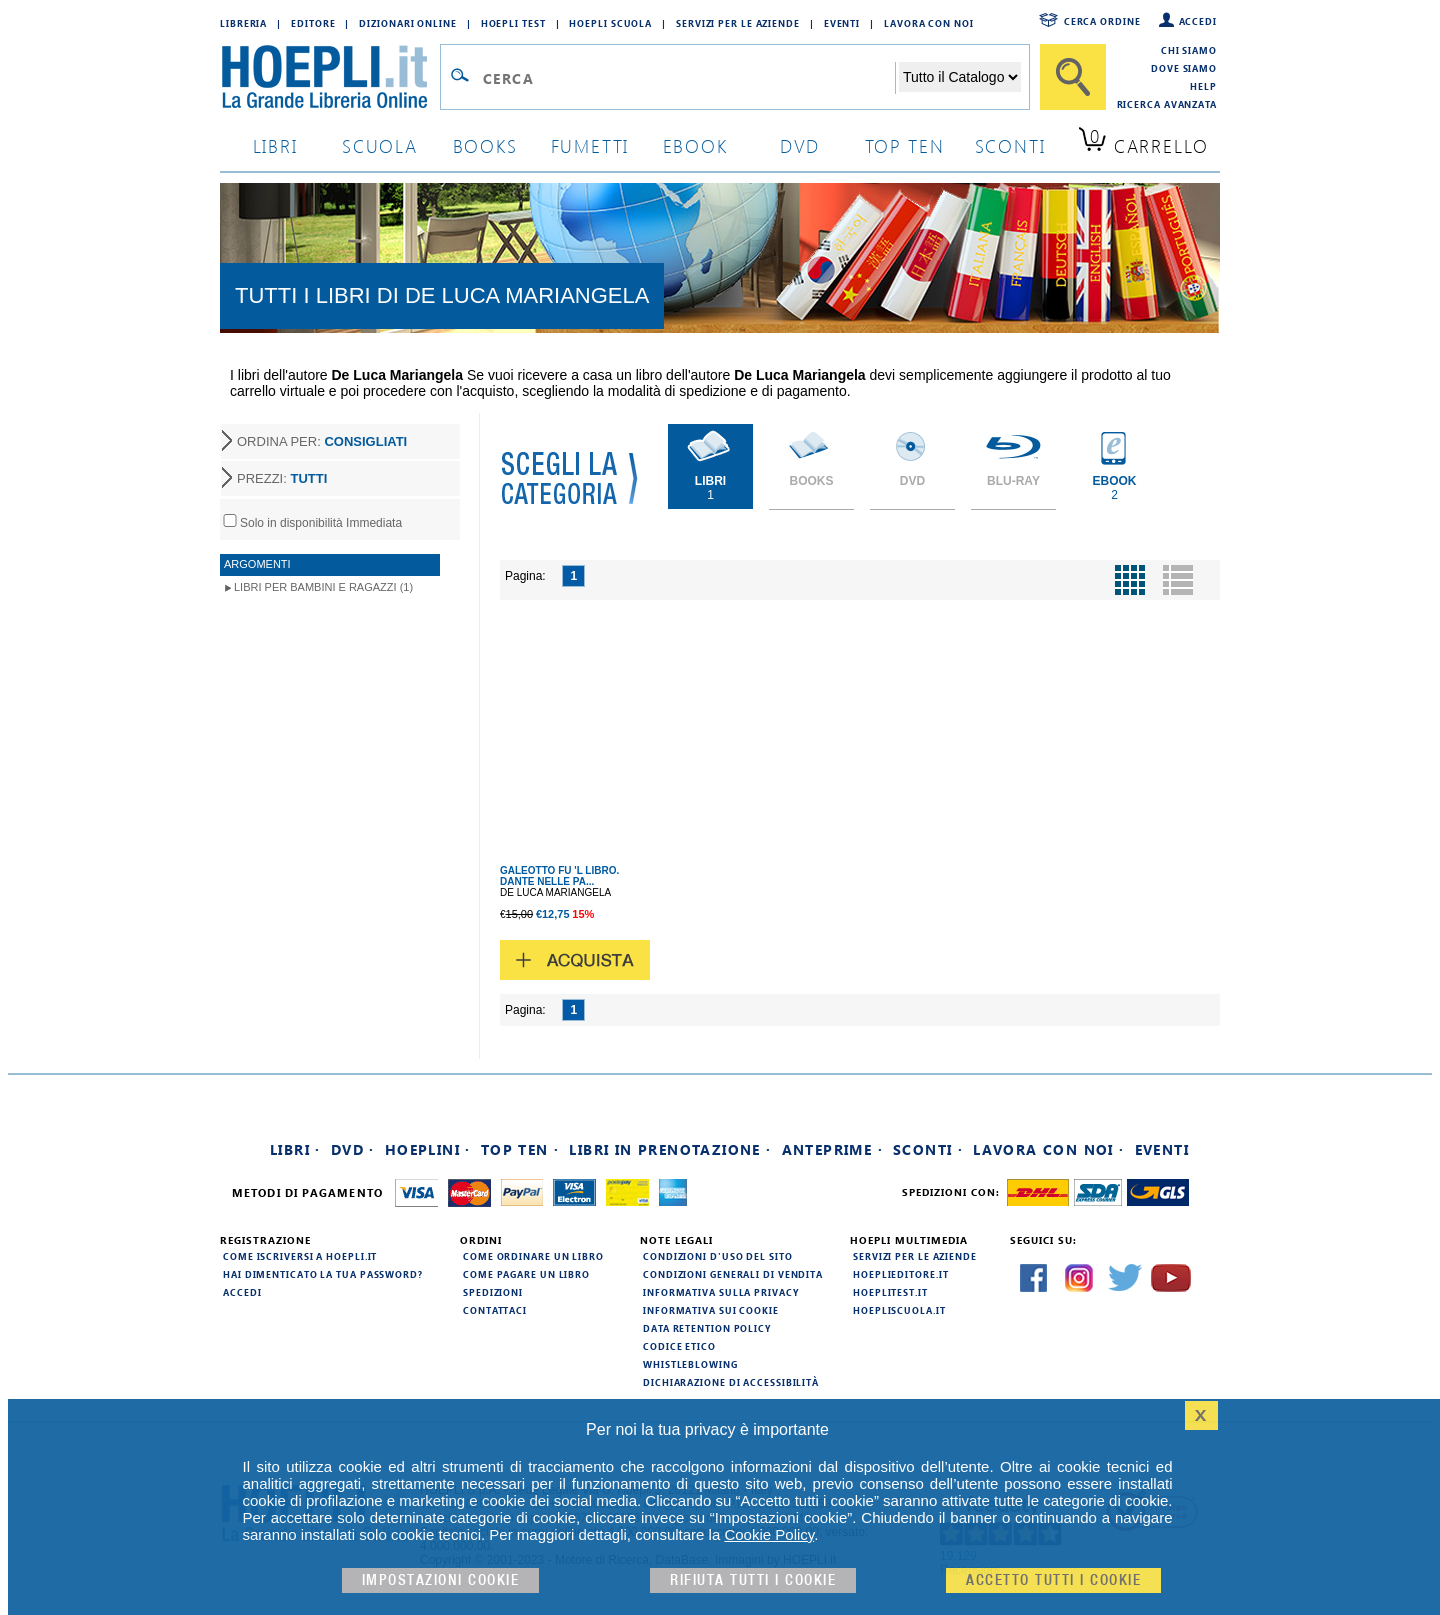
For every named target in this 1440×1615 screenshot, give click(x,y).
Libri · (295, 1149)
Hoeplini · (428, 1149)
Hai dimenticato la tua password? (323, 1274)
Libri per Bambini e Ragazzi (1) (323, 587)
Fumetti (590, 145)
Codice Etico (679, 1346)
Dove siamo (1184, 68)
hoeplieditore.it (900, 1274)
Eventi (842, 23)
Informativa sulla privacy (721, 1292)
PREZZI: (282, 478)
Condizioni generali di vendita (733, 1274)
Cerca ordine (1102, 21)
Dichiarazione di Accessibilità (731, 1382)
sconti (1010, 145)
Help (1203, 86)
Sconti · (928, 1149)
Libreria (243, 23)
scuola (380, 145)
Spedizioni (493, 1292)
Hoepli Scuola (610, 23)
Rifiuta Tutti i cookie (753, 1580)
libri (275, 145)
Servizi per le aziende (738, 23)
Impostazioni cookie (441, 1580)
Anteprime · (832, 1149)
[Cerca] (1073, 77)
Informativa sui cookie (711, 1310)
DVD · (353, 1149)
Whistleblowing (690, 1364)
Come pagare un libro (526, 1274)
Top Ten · (520, 1149)
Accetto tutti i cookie (1053, 1580)
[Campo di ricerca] (688, 78)
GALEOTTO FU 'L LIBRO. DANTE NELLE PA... (559, 876)
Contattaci (495, 1310)
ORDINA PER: (322, 441)
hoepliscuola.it (899, 1310)
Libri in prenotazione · (670, 1149)
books (485, 145)
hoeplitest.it (890, 1292)
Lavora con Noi (929, 23)
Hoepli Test (513, 23)
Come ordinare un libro (533, 1256)
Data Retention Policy (707, 1328)
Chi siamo (1189, 50)
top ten (905, 145)
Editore (313, 23)
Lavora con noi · (1048, 1149)
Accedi (1198, 21)
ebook (695, 145)
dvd (800, 145)
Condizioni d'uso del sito (718, 1256)
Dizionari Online (407, 23)
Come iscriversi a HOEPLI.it (300, 1256)
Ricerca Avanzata (1167, 104)
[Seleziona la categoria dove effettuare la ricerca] (960, 77)
